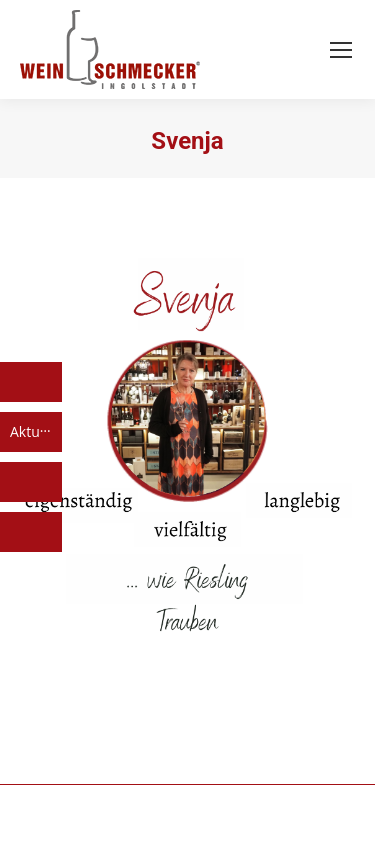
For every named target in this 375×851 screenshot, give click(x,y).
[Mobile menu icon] (341, 50)
